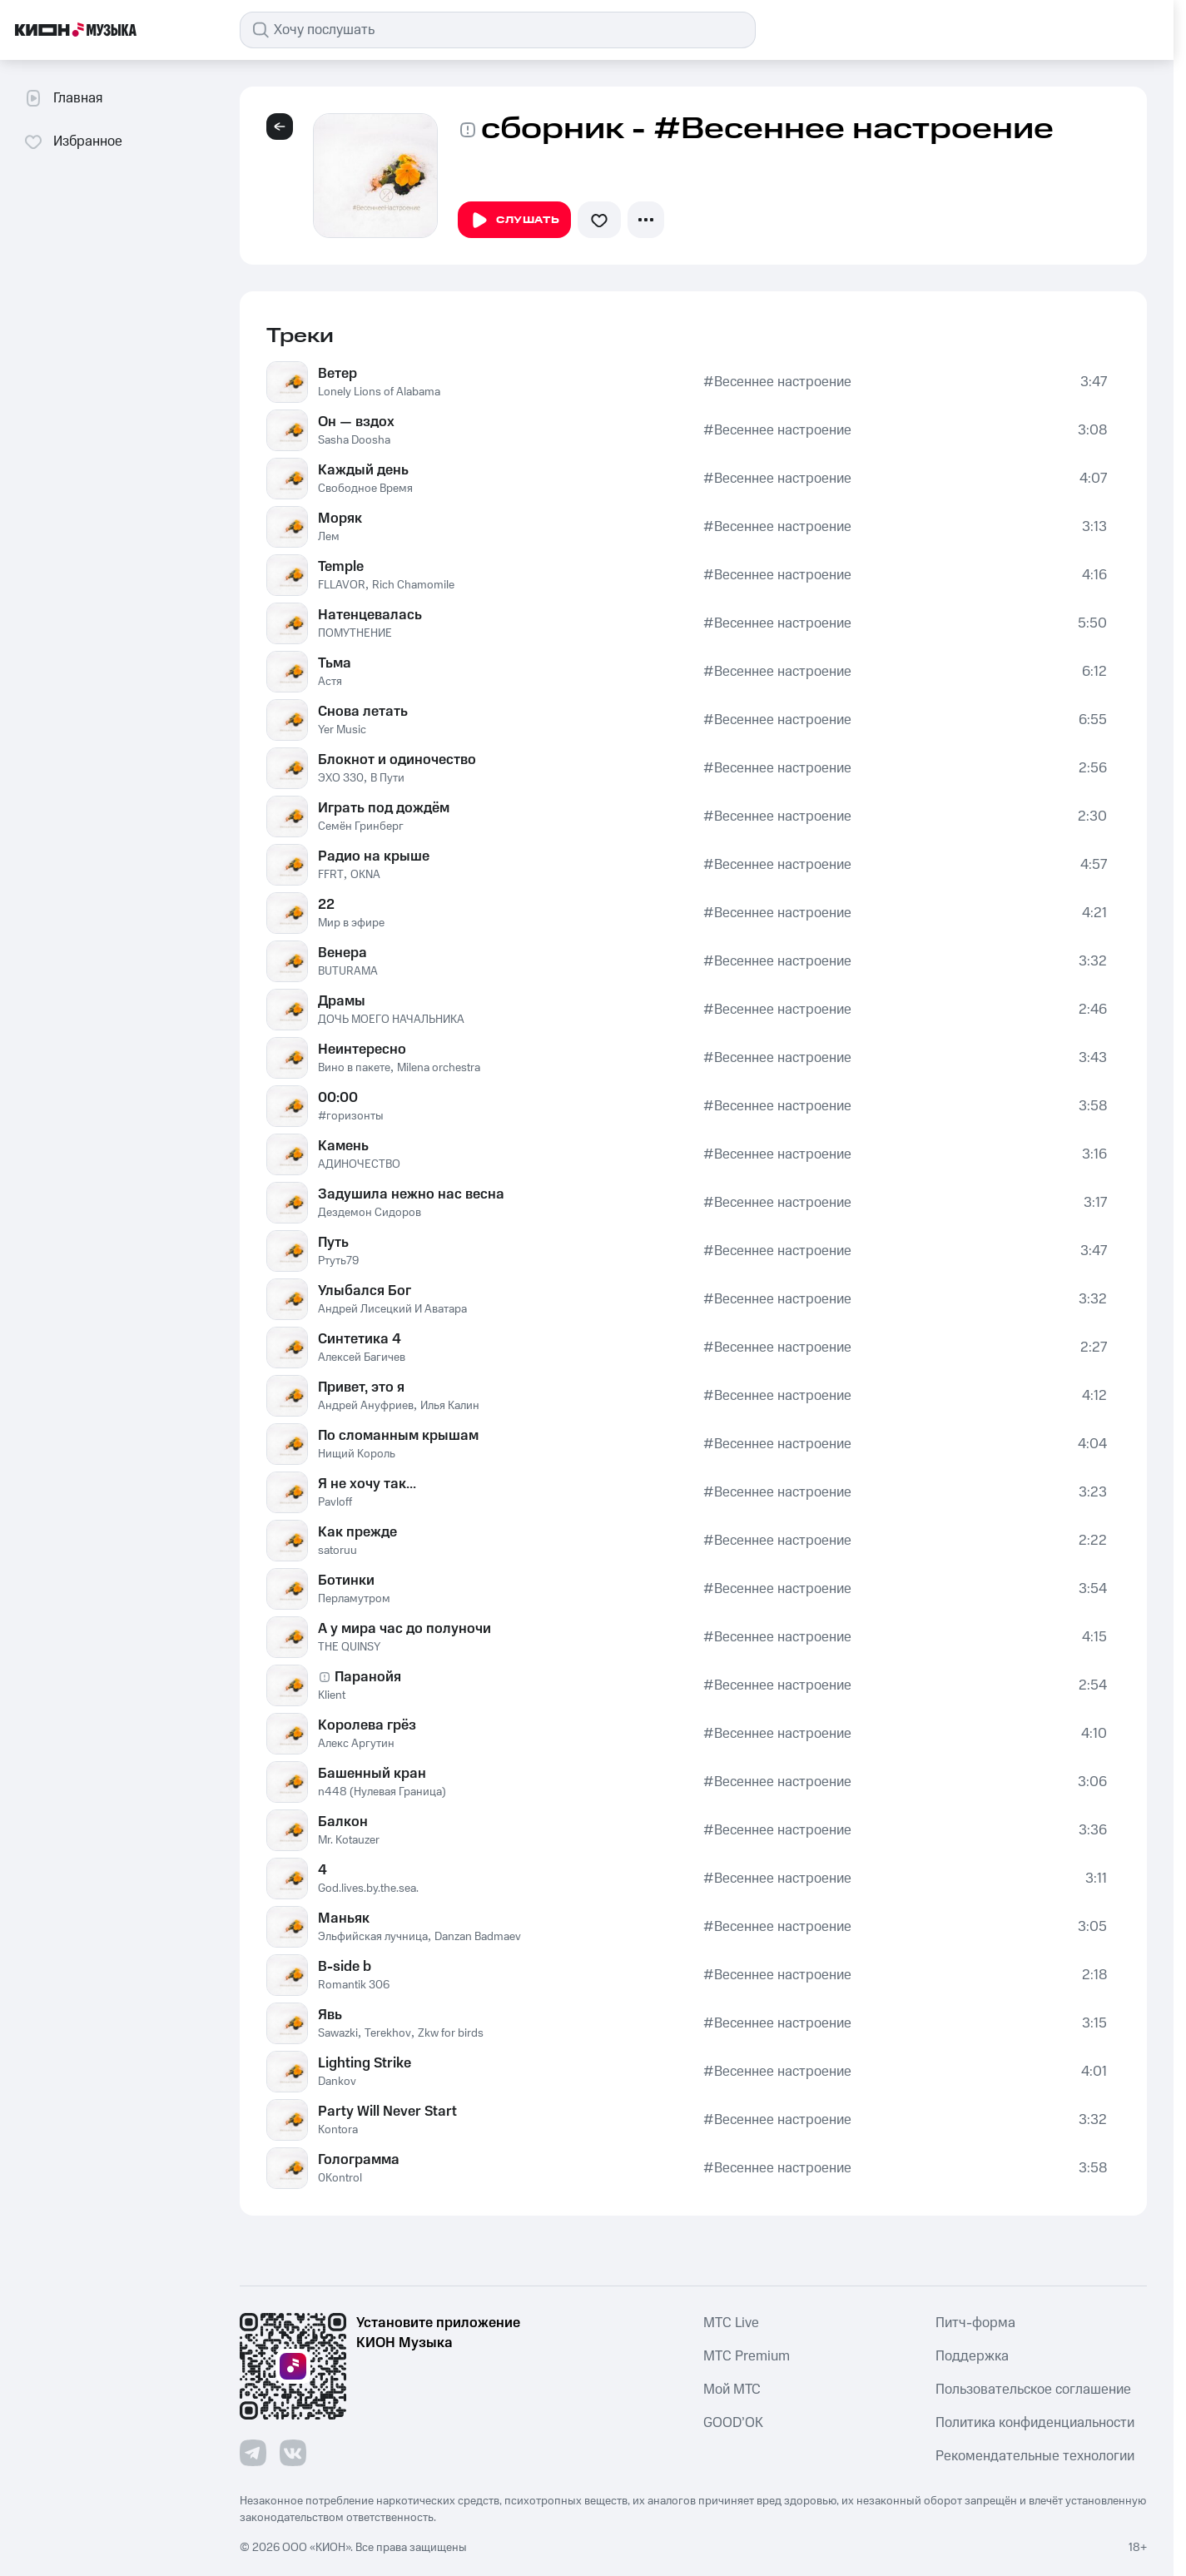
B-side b (344, 1967)
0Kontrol (340, 2178)
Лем (329, 537)
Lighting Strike (364, 2063)
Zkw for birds (451, 2033)
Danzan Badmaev (477, 1936)
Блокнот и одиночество (397, 760)
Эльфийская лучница (373, 1936)
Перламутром (354, 1599)
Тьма (334, 663)
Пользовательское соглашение (1033, 2390)
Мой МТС (732, 2390)
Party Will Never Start (387, 2112)
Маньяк (344, 1918)
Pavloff (335, 1502)
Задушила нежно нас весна (411, 1194)
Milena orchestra (438, 1068)
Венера (342, 953)
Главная (62, 98)
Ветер (337, 374)
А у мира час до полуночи (404, 1629)
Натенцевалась (370, 615)
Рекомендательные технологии (1034, 2456)
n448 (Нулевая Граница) (382, 1792)
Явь (330, 2015)
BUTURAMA (348, 971)
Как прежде (357, 1532)
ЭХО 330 (341, 778)
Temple (341, 567)
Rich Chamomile (413, 585)
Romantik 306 (354, 1985)
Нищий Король (356, 1454)
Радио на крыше (373, 856)
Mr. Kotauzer (349, 1840)
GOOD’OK (733, 2423)
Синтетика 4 (359, 1339)
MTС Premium (746, 2356)
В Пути (387, 778)
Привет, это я (361, 1387)
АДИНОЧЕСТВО (359, 1164)
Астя (330, 681)
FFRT (331, 874)
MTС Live (731, 2323)
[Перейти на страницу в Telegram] (253, 2453)
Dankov (337, 2081)
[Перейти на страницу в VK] (293, 2453)
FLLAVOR (341, 585)
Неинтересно (362, 1050)
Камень (343, 1146)
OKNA (365, 874)
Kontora (338, 2130)
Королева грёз (367, 1725)
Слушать (514, 221)
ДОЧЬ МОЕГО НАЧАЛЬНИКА (391, 1019)
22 (326, 905)
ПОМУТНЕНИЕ (355, 633)
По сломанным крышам (398, 1436)
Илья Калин (449, 1405)
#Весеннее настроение (777, 382)
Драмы (341, 1001)
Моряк (340, 519)
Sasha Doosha (354, 440)
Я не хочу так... (367, 1484)
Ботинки (346, 1581)
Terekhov (388, 2033)
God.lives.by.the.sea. (368, 1888)
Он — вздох (356, 422)
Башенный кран (372, 1774)
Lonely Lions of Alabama (379, 392)
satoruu (337, 1550)
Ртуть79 (338, 1261)
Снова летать (363, 712)
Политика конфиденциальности (1034, 2423)
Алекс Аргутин (356, 1743)
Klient (331, 1695)
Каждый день (363, 470)
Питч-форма (975, 2323)
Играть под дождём (383, 808)
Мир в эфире (351, 923)
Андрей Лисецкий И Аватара (392, 1309)
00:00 (338, 1098)
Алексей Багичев (361, 1357)
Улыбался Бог (364, 1291)
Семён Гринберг (361, 826)
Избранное (72, 141)
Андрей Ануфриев (366, 1405)
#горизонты (351, 1116)
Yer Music (342, 730)
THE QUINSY (349, 1647)
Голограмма (358, 2160)
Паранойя (368, 1677)
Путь (333, 1243)
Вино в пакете (354, 1068)
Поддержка (972, 2356)
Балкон (343, 1822)
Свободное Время (365, 488)
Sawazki (338, 2033)
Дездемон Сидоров (369, 1212)
